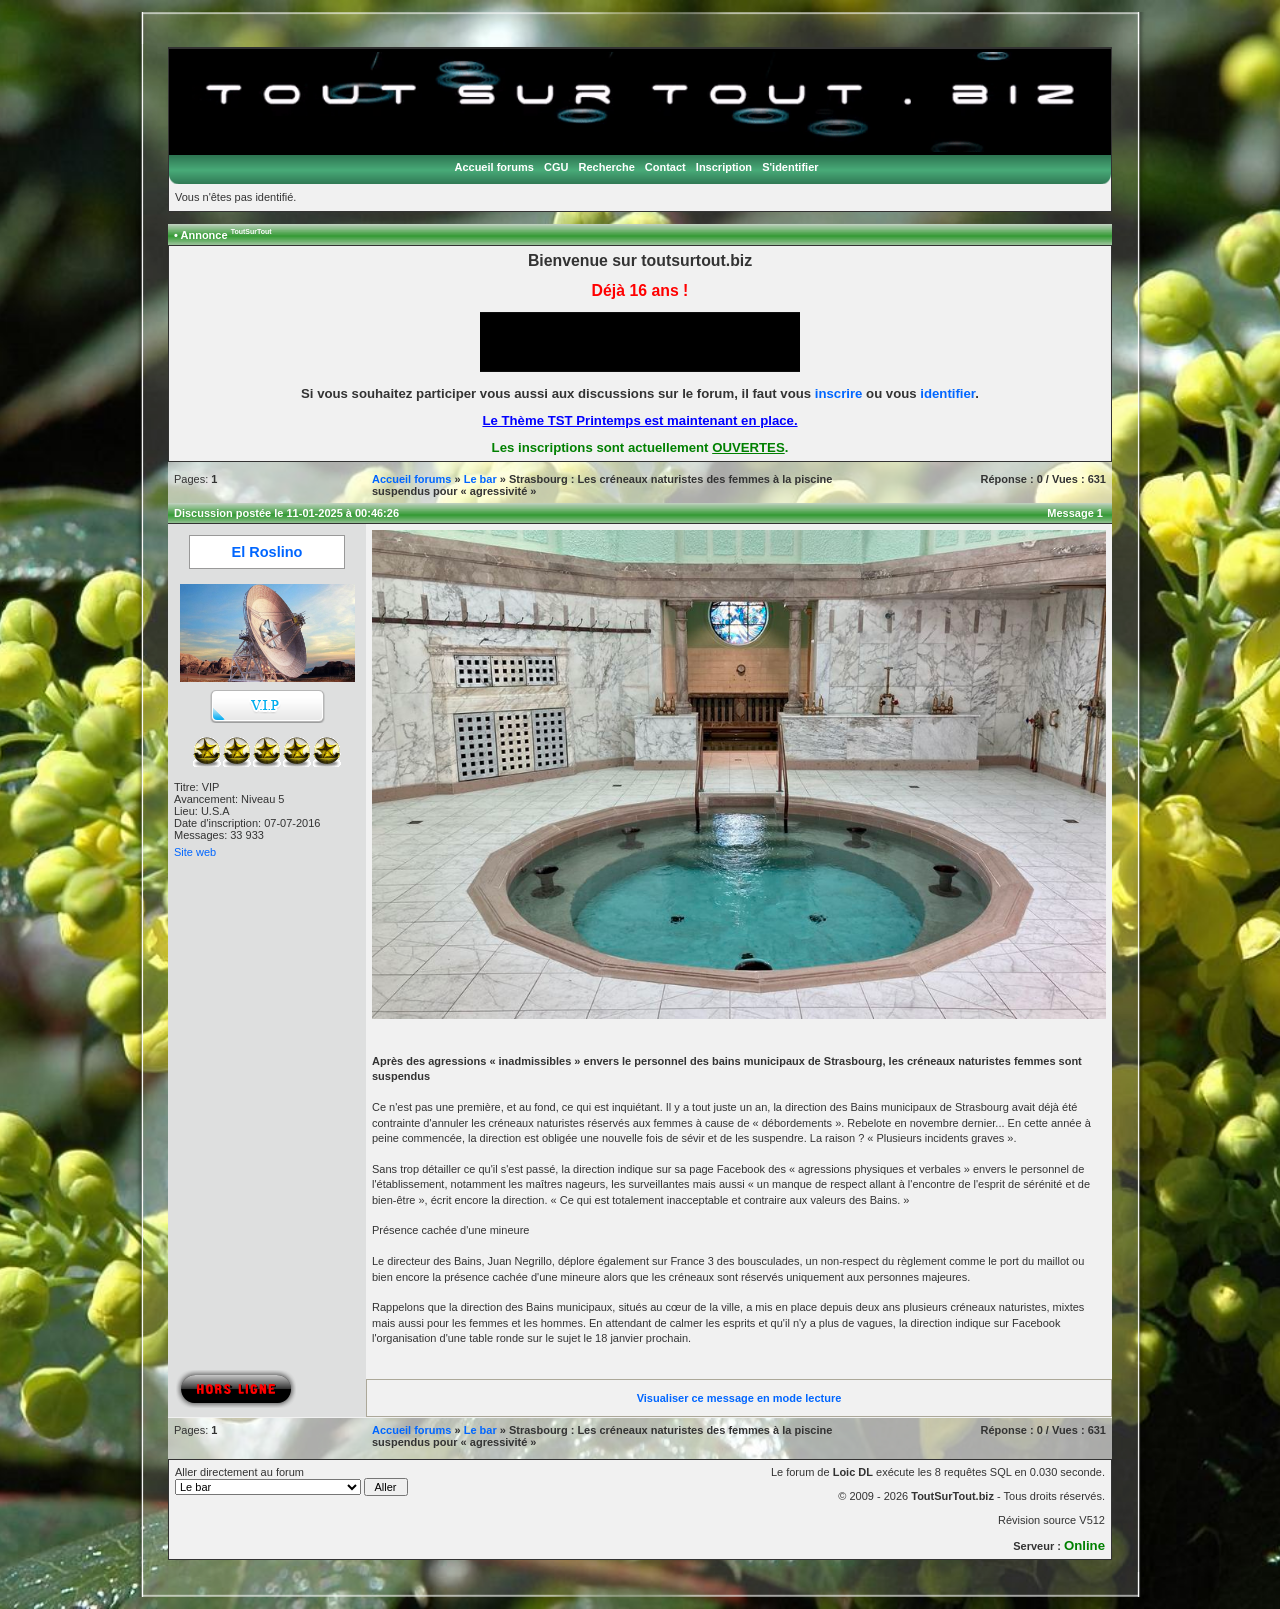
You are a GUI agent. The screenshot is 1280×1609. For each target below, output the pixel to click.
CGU (556, 167)
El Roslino (267, 552)
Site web (195, 852)
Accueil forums (493, 167)
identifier (947, 393)
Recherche (607, 167)
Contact (665, 167)
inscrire (839, 393)
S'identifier (790, 167)
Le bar (480, 479)
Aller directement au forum (291, 1481)
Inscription (724, 167)
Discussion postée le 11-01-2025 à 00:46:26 (286, 513)
